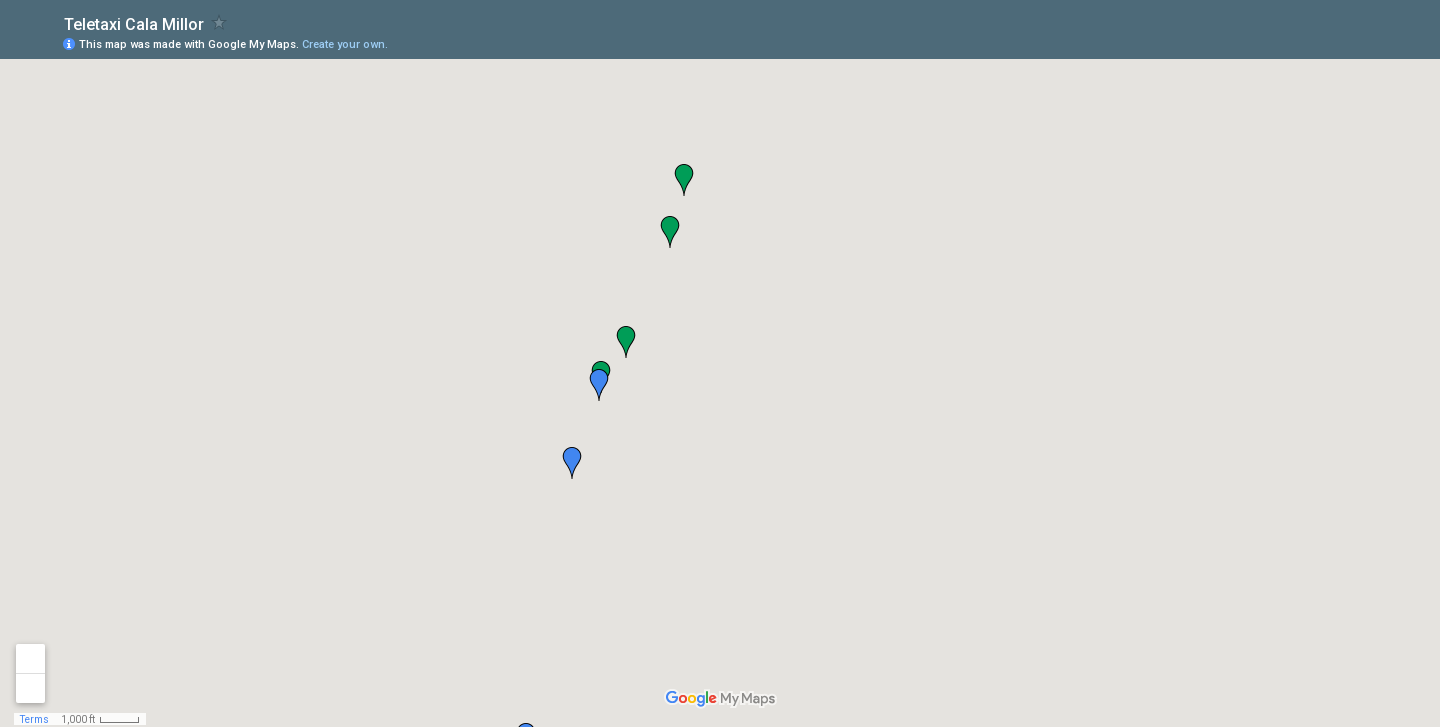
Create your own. (345, 44)
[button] (684, 180)
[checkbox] (219, 22)
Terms (34, 719)
